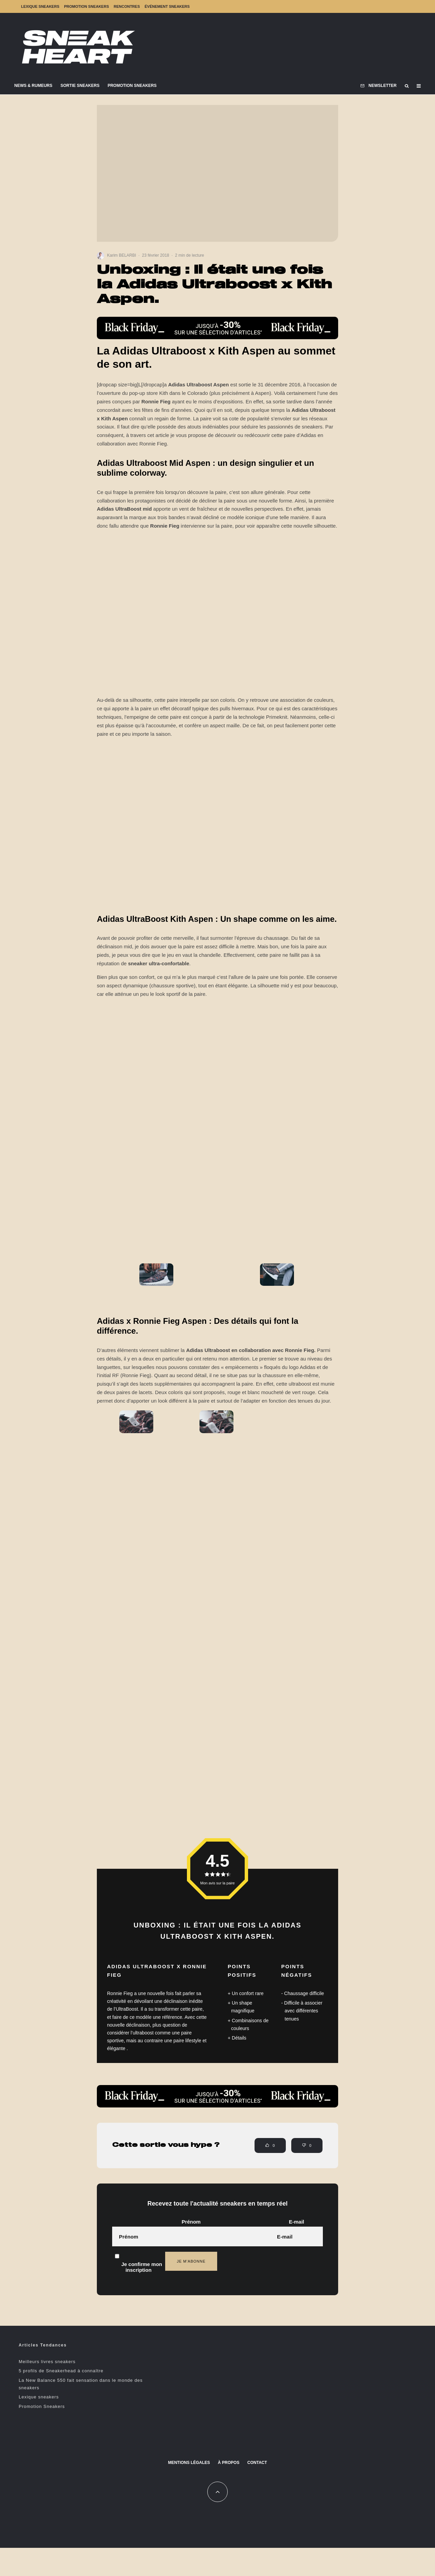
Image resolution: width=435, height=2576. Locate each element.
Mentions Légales (189, 2463)
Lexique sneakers (40, 6)
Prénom (191, 2222)
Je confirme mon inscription (138, 2260)
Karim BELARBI (121, 255)
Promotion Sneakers (86, 6)
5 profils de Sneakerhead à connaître (61, 2371)
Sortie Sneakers (80, 85)
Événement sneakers (167, 6)
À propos (228, 2463)
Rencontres (127, 6)
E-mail (296, 2222)
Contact (257, 2463)
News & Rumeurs (33, 85)
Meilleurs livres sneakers (47, 2361)
